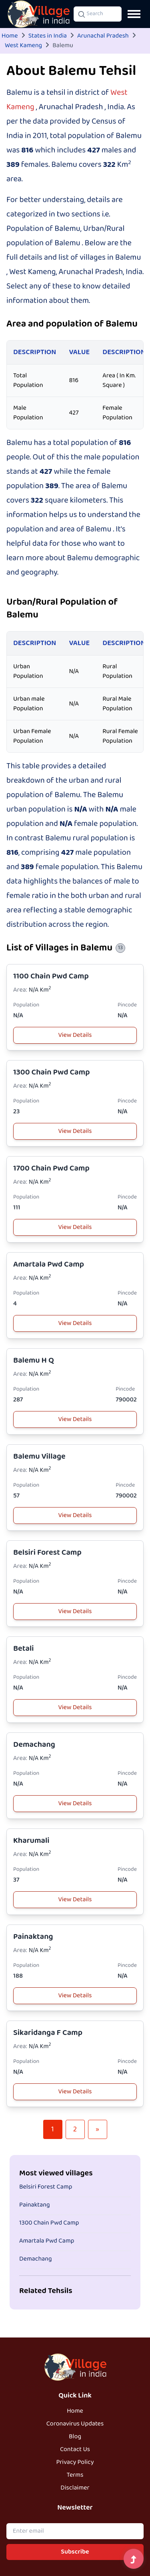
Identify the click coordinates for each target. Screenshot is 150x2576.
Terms (75, 2475)
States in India (47, 36)
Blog (75, 2437)
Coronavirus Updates (75, 2424)
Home (10, 36)
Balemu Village (39, 1456)
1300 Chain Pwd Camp (51, 1072)
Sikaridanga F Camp (47, 2032)
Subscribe (75, 2552)
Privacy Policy (75, 2462)
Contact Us (75, 2449)
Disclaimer (74, 2488)
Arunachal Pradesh (103, 36)
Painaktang (33, 1936)
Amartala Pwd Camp (48, 1264)
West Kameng (23, 45)
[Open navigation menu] (134, 14)
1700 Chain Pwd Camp (51, 1168)
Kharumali (31, 1840)
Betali (23, 1648)
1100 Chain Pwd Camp (51, 976)
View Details (75, 1035)
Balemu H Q (33, 1360)
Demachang (34, 1744)
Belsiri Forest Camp (47, 1552)
